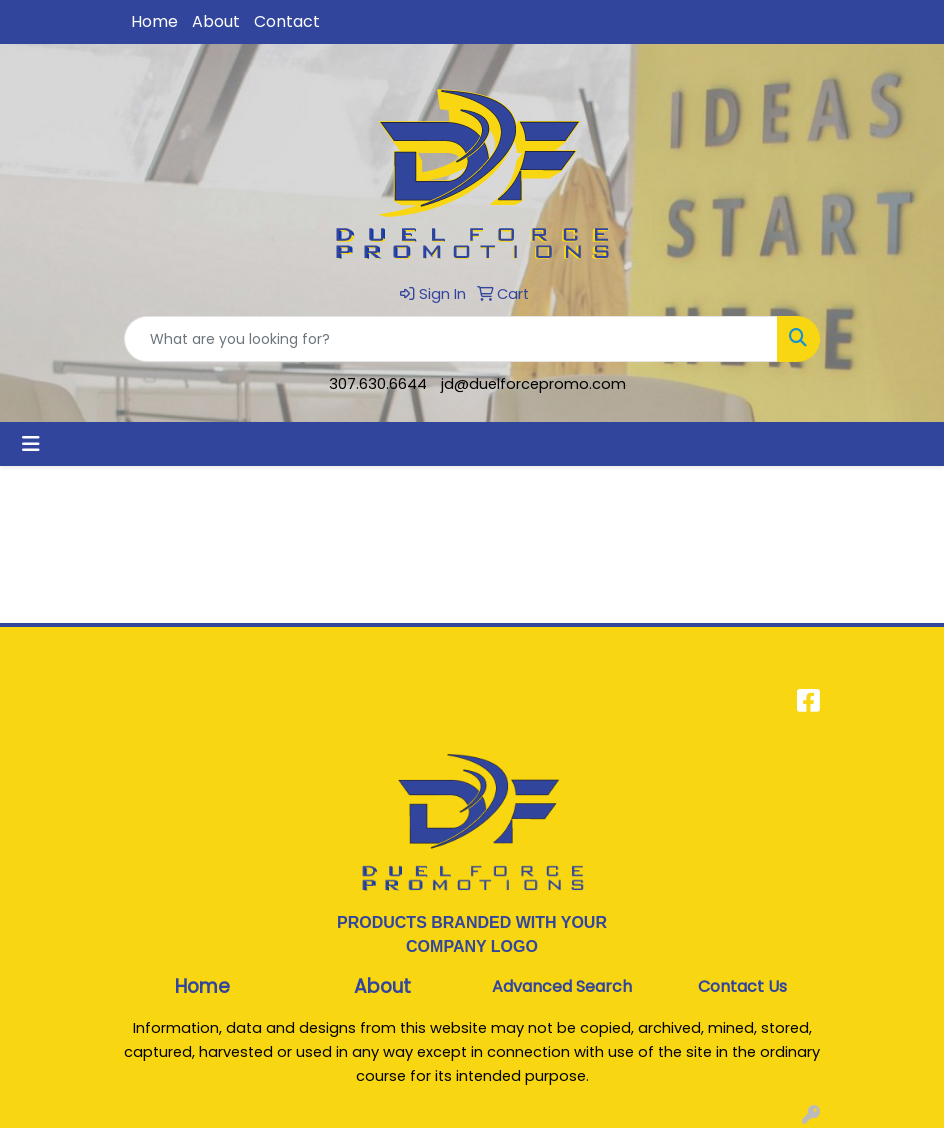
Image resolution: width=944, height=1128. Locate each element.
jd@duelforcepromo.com (533, 384)
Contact (287, 21)
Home (154, 21)
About (216, 21)
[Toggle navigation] (31, 444)
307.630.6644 (378, 384)
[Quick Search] (451, 339)
